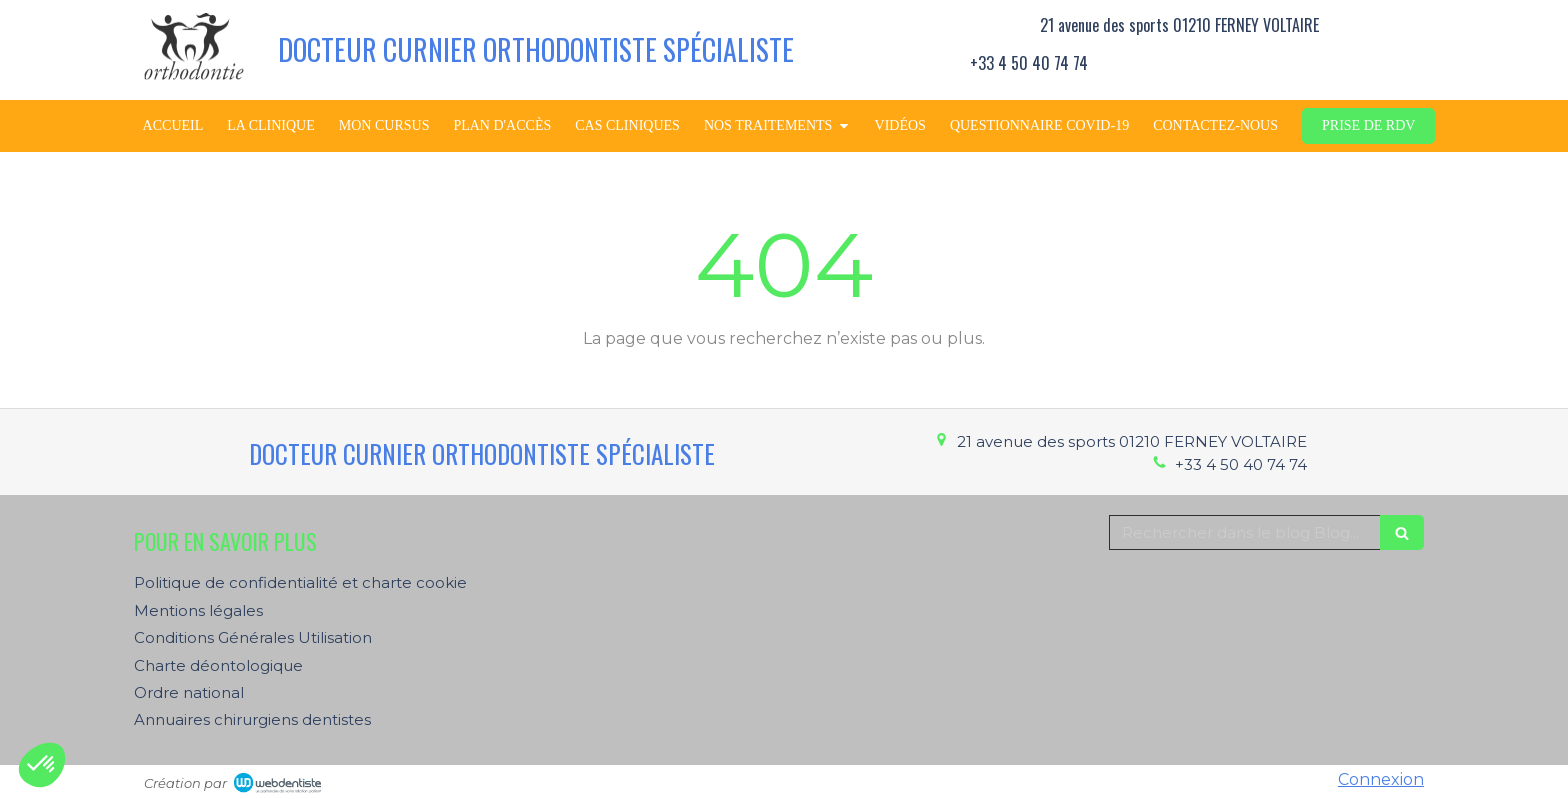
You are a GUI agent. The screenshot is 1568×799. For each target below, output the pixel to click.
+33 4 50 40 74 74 (1241, 464)
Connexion (1381, 779)
